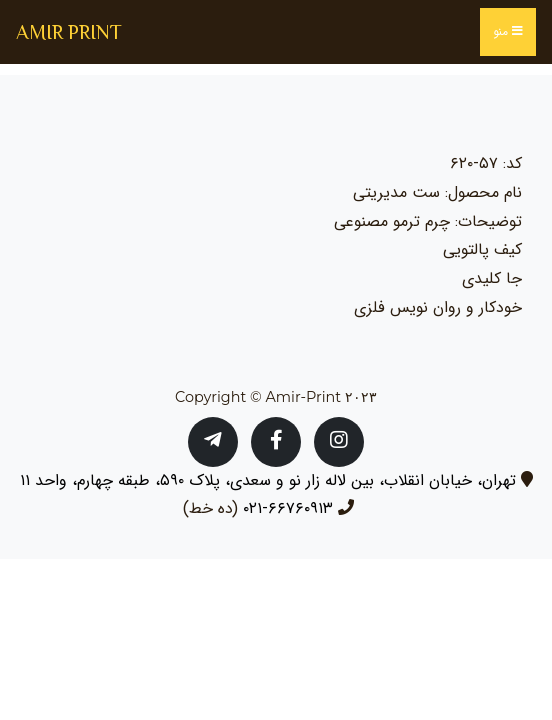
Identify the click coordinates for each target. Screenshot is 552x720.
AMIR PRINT (69, 32)
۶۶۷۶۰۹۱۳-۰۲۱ (288, 508)
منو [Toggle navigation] (508, 31)
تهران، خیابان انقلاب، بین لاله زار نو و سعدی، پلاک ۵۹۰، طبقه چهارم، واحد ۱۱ (268, 480)
